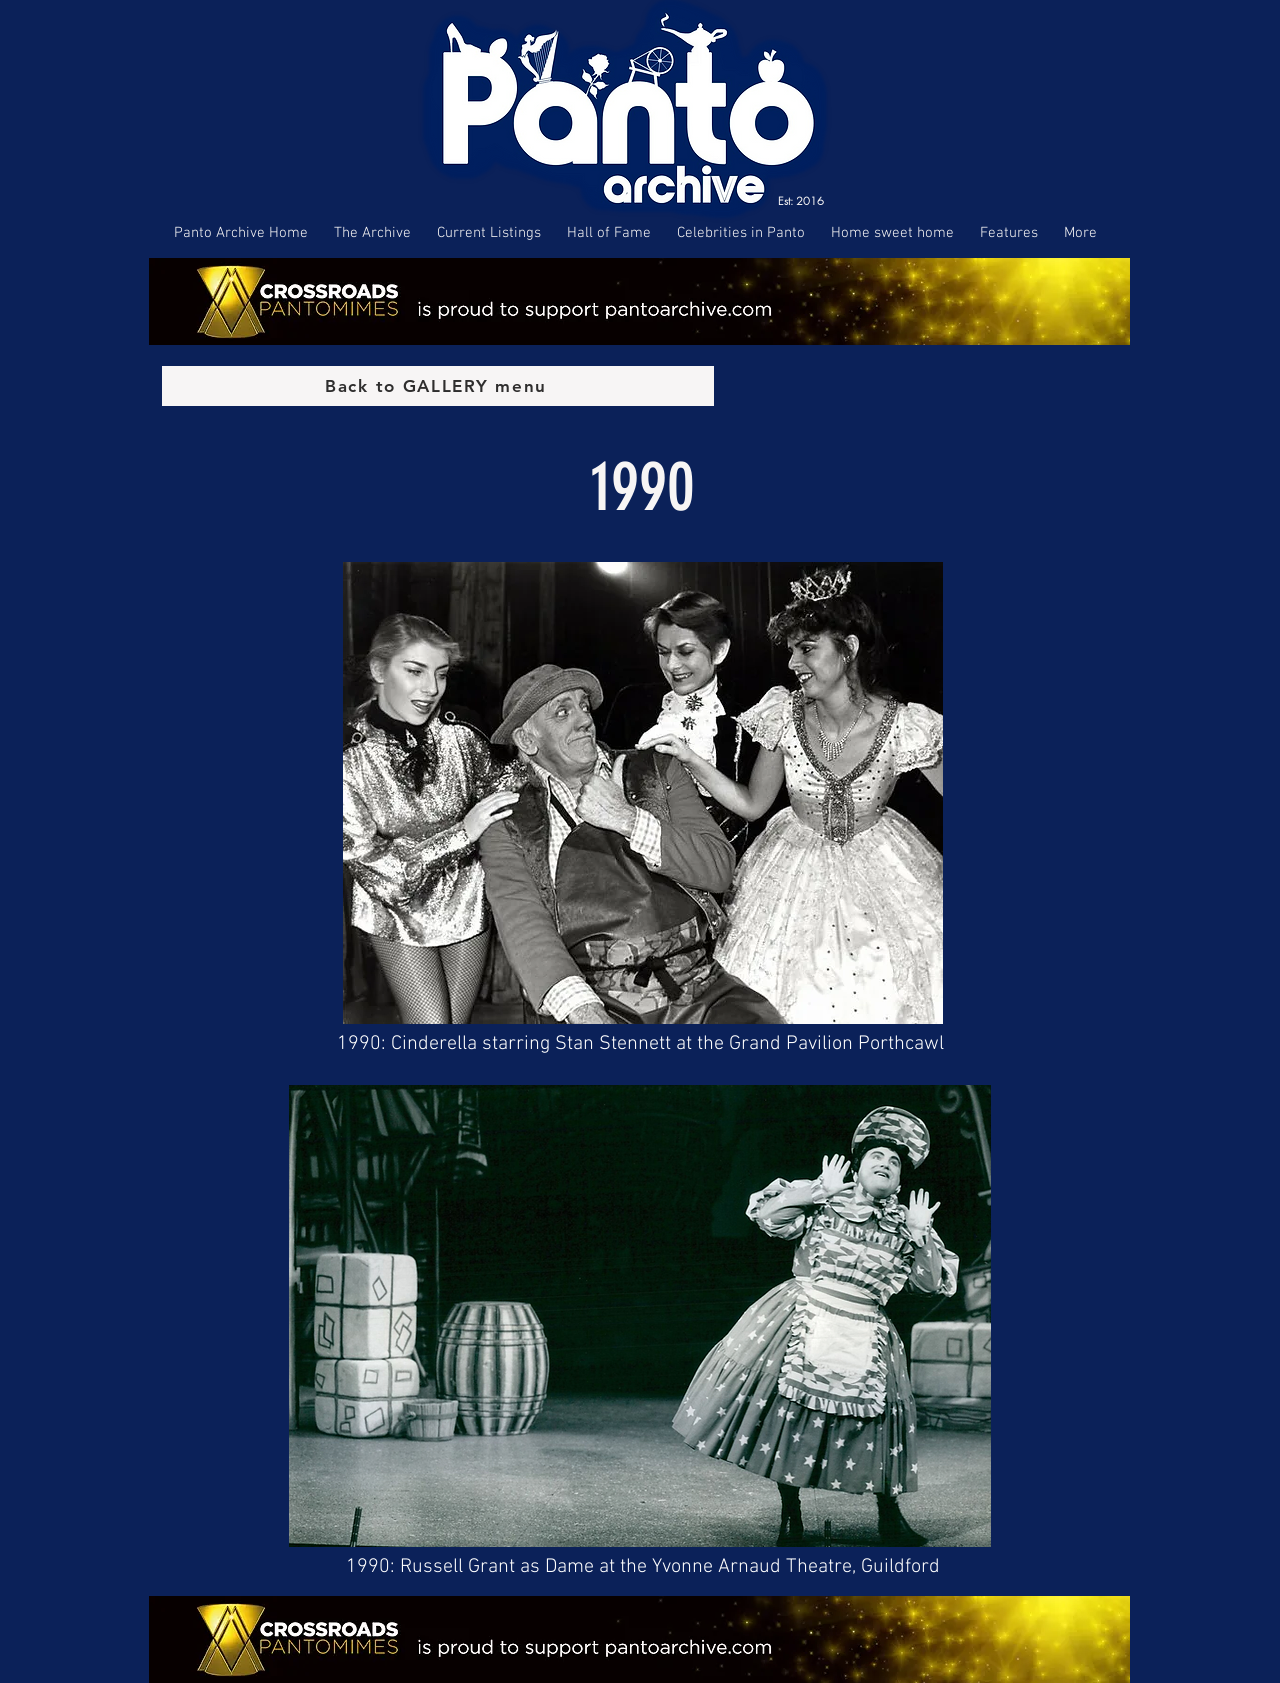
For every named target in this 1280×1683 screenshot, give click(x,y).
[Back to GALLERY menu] (438, 386)
